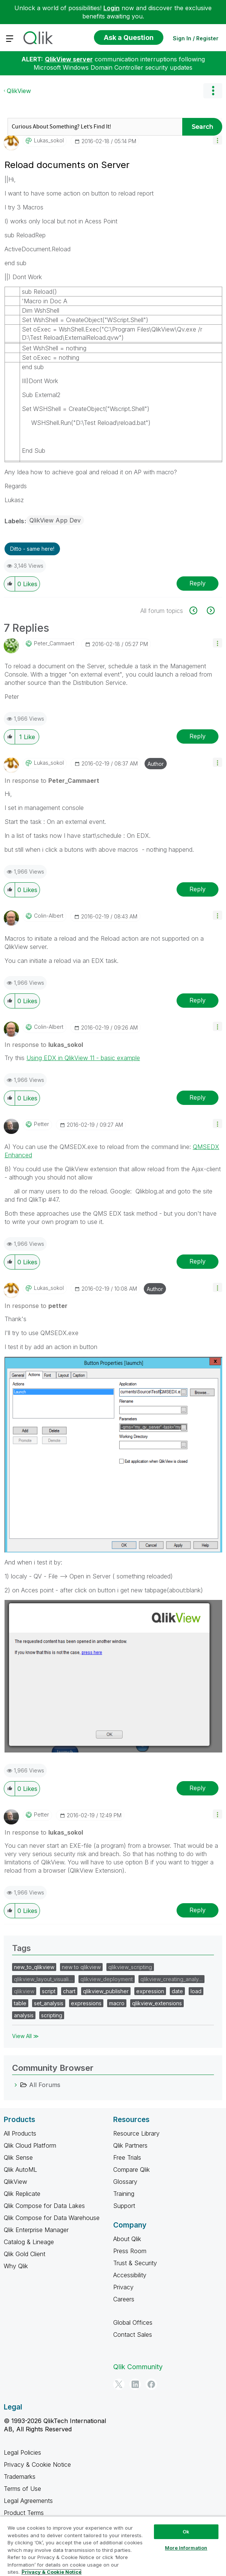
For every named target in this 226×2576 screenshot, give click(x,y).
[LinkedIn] (135, 2384)
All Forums (44, 2085)
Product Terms (24, 2512)
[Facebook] (151, 2384)
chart (69, 1991)
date (177, 1991)
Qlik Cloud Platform (30, 2145)
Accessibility (129, 2275)
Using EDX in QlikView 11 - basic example (83, 1058)
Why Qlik (16, 2266)
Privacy (123, 2287)
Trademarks (19, 2476)
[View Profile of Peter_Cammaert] (54, 643)
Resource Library (136, 2133)
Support (124, 2205)
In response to (52, 780)
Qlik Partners (130, 2145)
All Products (20, 2133)
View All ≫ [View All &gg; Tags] (25, 2036)
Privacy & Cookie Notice (37, 2464)
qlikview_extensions (157, 2003)
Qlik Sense (18, 2157)
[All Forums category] (16, 2085)
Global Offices (132, 2322)
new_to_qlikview (34, 1967)
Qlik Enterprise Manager (36, 2230)
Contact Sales (132, 2334)
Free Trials (127, 2157)
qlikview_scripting (130, 1967)
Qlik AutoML (20, 2169)
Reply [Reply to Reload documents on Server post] (197, 583)
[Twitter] (119, 2384)
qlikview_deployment (106, 1979)
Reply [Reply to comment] (197, 736)
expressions (86, 2003)
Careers (123, 2299)
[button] (217, 140)
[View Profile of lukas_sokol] (49, 140)
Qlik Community (138, 2367)
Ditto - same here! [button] (32, 548)
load (196, 1991)
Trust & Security (135, 2263)
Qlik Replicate (22, 2193)
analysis (24, 2015)
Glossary (125, 2181)
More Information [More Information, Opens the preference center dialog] (186, 2548)
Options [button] (212, 90)
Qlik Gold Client (24, 2254)
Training (123, 2193)
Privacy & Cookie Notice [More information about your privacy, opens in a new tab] (51, 2572)
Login (111, 8)
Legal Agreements (28, 2500)
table (20, 2003)
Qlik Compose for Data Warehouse (52, 2218)
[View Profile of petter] (41, 1124)
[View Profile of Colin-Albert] (48, 915)
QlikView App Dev (55, 520)
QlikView (19, 91)
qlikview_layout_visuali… (43, 1979)
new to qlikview (81, 1967)
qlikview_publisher (106, 1991)
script (48, 1991)
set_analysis (48, 2003)
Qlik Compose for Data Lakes (44, 2205)
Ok (186, 2532)
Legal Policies (22, 2452)
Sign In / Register (195, 38)
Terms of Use (22, 2488)
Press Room (129, 2251)
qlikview (24, 1991)
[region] (113, 2546)
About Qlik (127, 2239)
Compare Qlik (131, 2169)
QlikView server (69, 59)
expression (150, 1991)
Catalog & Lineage (29, 2242)
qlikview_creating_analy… (171, 1979)
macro (117, 2003)
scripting (51, 2015)
